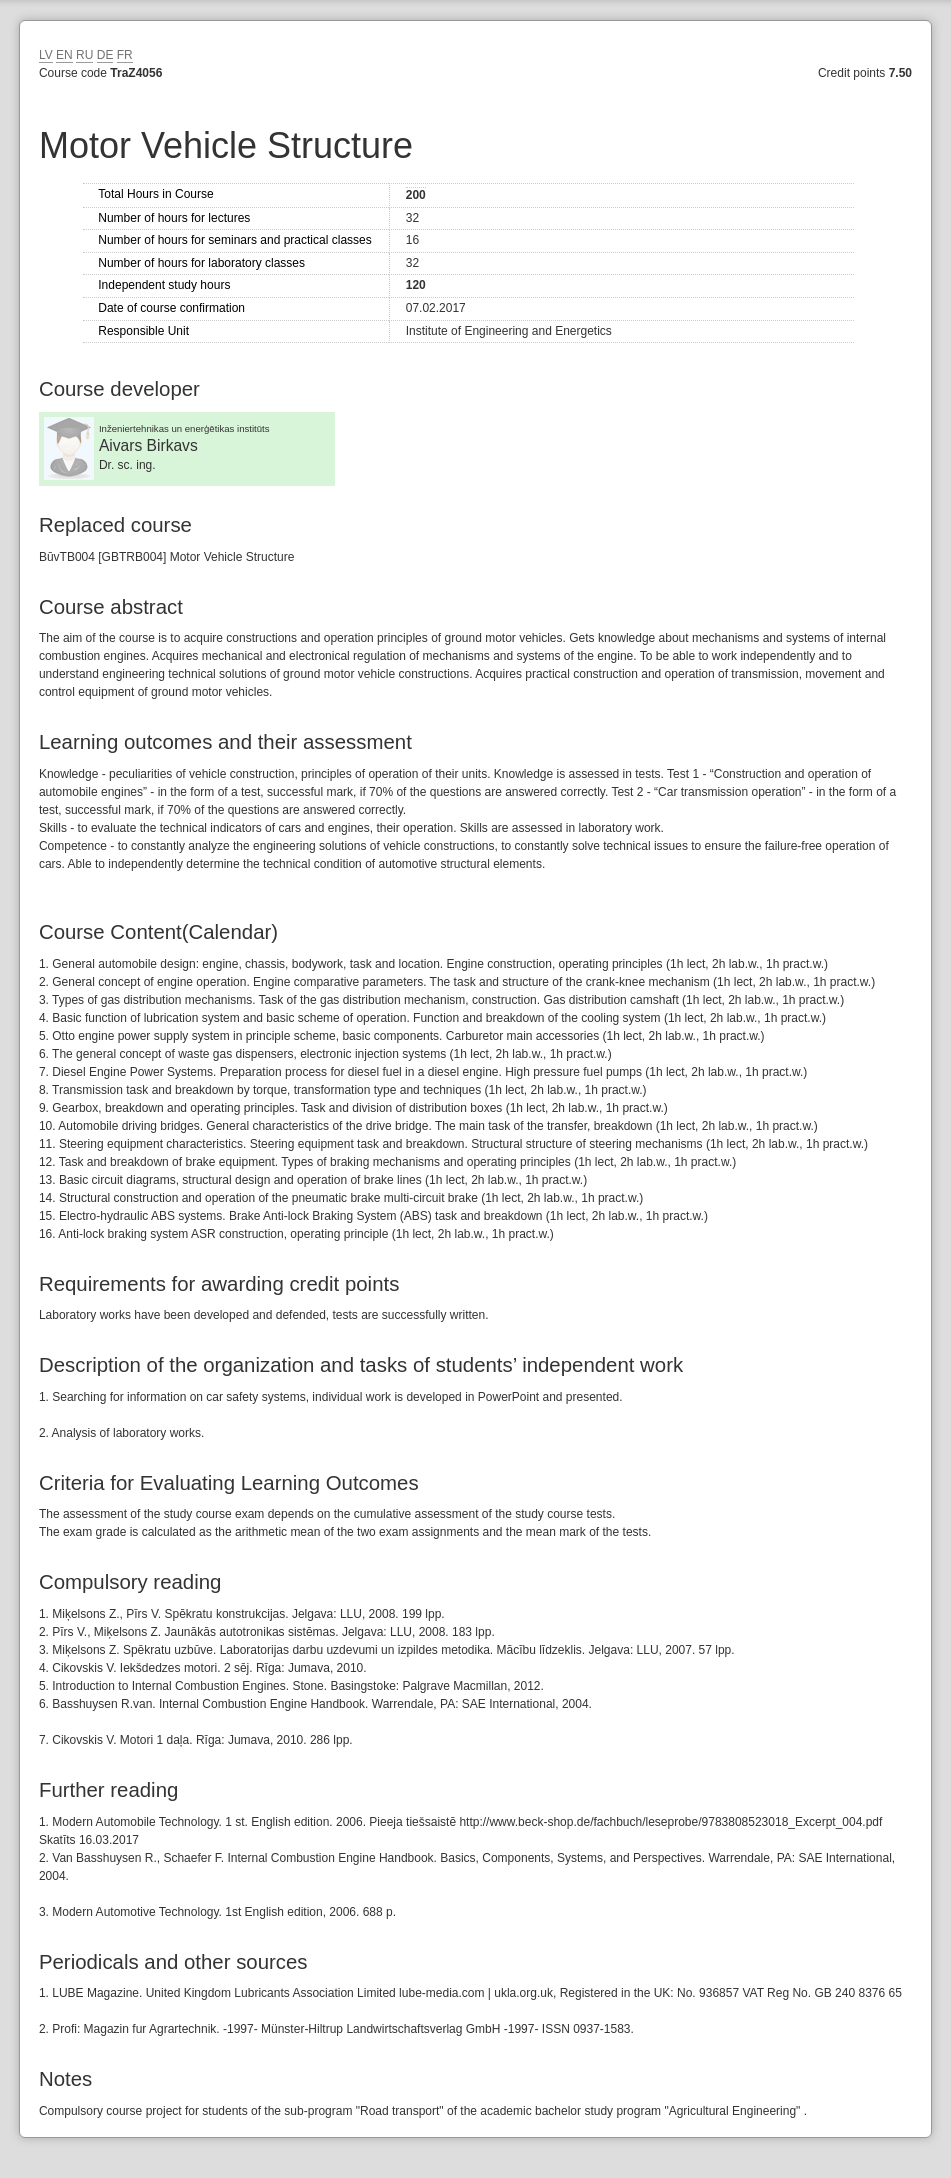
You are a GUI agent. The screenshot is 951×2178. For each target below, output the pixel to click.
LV (46, 55)
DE (105, 55)
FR (125, 55)
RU (84, 55)
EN (64, 55)
